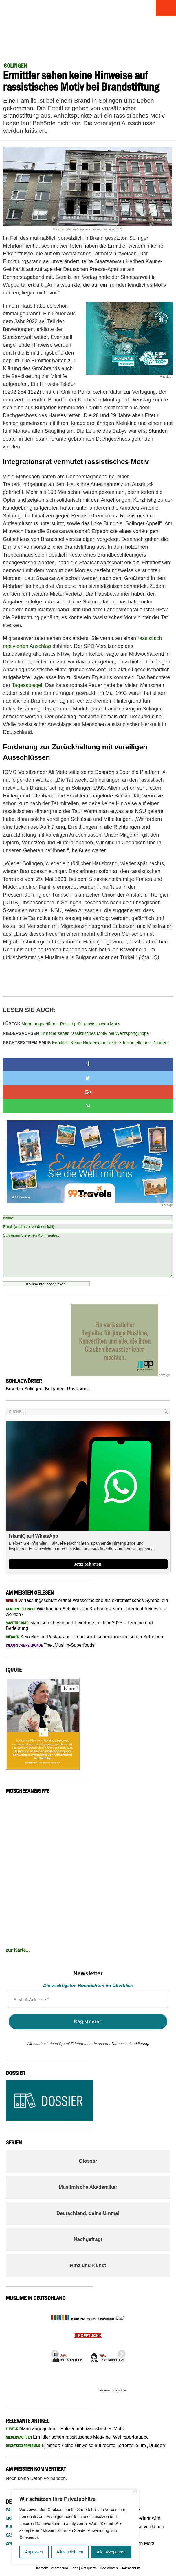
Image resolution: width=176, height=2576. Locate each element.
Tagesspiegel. (28, 685)
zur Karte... (18, 1950)
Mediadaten (109, 2568)
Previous (53, 2352)
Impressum (59, 2568)
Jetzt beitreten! (88, 1564)
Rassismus (78, 1388)
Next (120, 2352)
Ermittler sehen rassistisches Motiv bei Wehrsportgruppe (76, 1033)
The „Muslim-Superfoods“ (51, 1645)
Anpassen (34, 2552)
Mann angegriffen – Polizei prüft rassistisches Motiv (61, 1023)
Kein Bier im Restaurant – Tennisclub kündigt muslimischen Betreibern (85, 1636)
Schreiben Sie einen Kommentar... (88, 1255)
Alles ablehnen (69, 2552)
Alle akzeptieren (111, 2552)
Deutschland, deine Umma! (88, 2213)
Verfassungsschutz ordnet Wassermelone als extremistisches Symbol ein (87, 1600)
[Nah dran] (135, 2492)
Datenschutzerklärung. (130, 2043)
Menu (166, 8)
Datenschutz (130, 2568)
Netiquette (89, 2568)
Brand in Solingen (24, 1388)
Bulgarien (55, 1388)
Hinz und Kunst (88, 2265)
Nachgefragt (88, 2239)
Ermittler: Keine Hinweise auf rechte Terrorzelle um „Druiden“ (86, 1042)
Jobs (74, 2568)
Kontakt (42, 2568)
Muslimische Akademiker (88, 2187)
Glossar (88, 2161)
